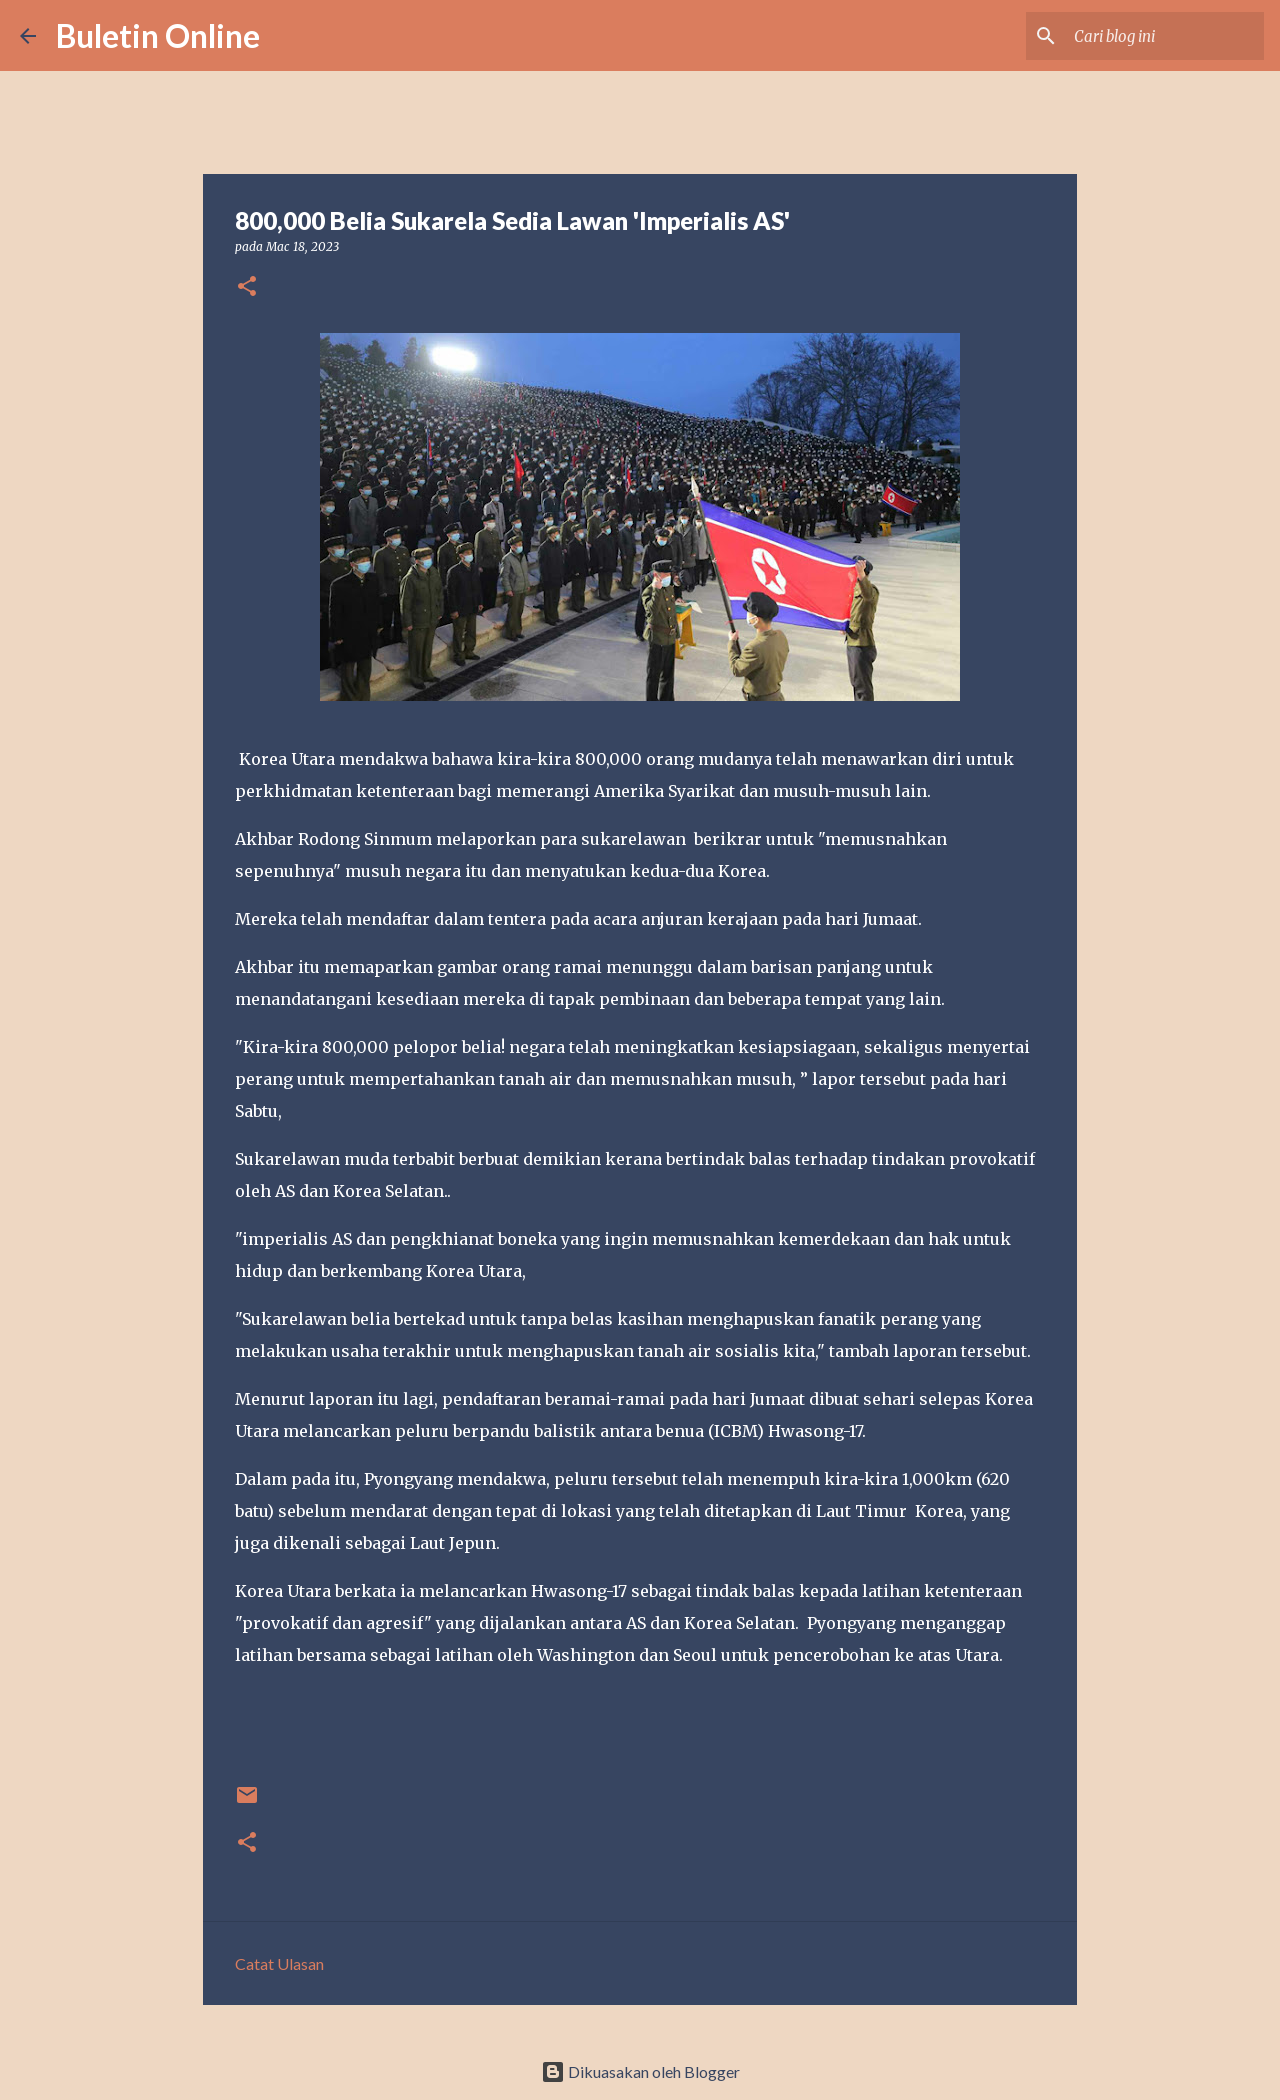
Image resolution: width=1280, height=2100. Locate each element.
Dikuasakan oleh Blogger (640, 2071)
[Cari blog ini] (1159, 36)
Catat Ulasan (279, 1963)
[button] (247, 287)
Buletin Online (158, 35)
